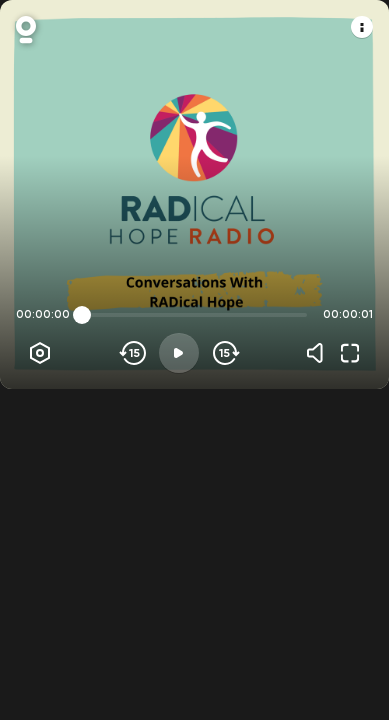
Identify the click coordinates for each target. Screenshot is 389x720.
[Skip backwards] (133, 353)
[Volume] (320, 353)
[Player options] (40, 353)
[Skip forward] (224, 353)
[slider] (82, 315)
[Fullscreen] (350, 353)
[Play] (179, 353)
